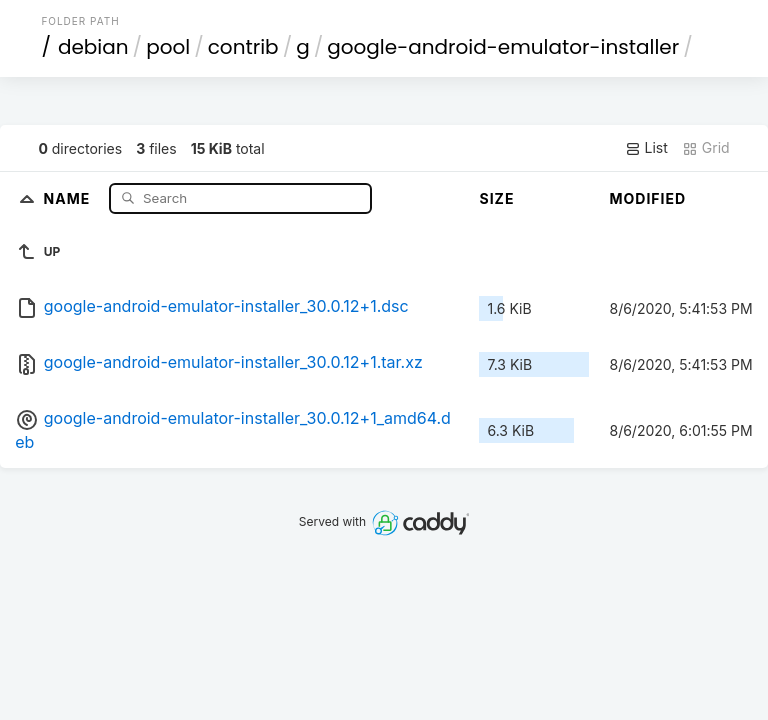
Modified (647, 198)
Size (496, 198)
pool (168, 47)
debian (93, 47)
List (646, 148)
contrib (243, 47)
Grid (706, 148)
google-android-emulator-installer (503, 47)
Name (69, 197)
